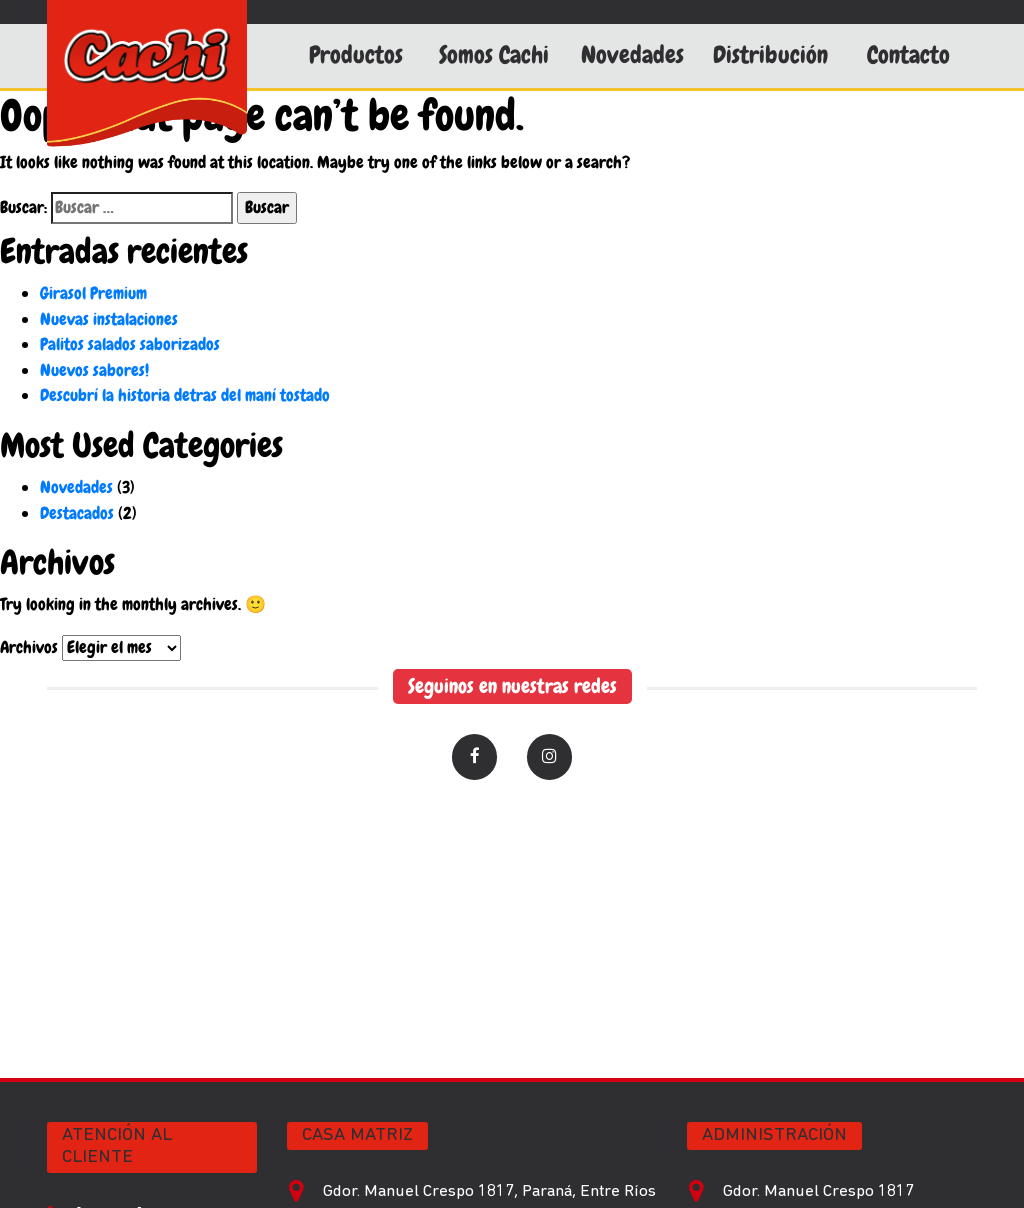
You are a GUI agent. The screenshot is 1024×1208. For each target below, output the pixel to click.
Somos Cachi (494, 55)
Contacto (908, 55)
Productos (356, 55)
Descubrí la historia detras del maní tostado (185, 395)
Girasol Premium (93, 293)
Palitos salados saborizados (130, 344)
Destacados (77, 513)
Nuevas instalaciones (109, 319)
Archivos (29, 647)
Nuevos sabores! (94, 370)
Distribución (770, 55)
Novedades (632, 55)
